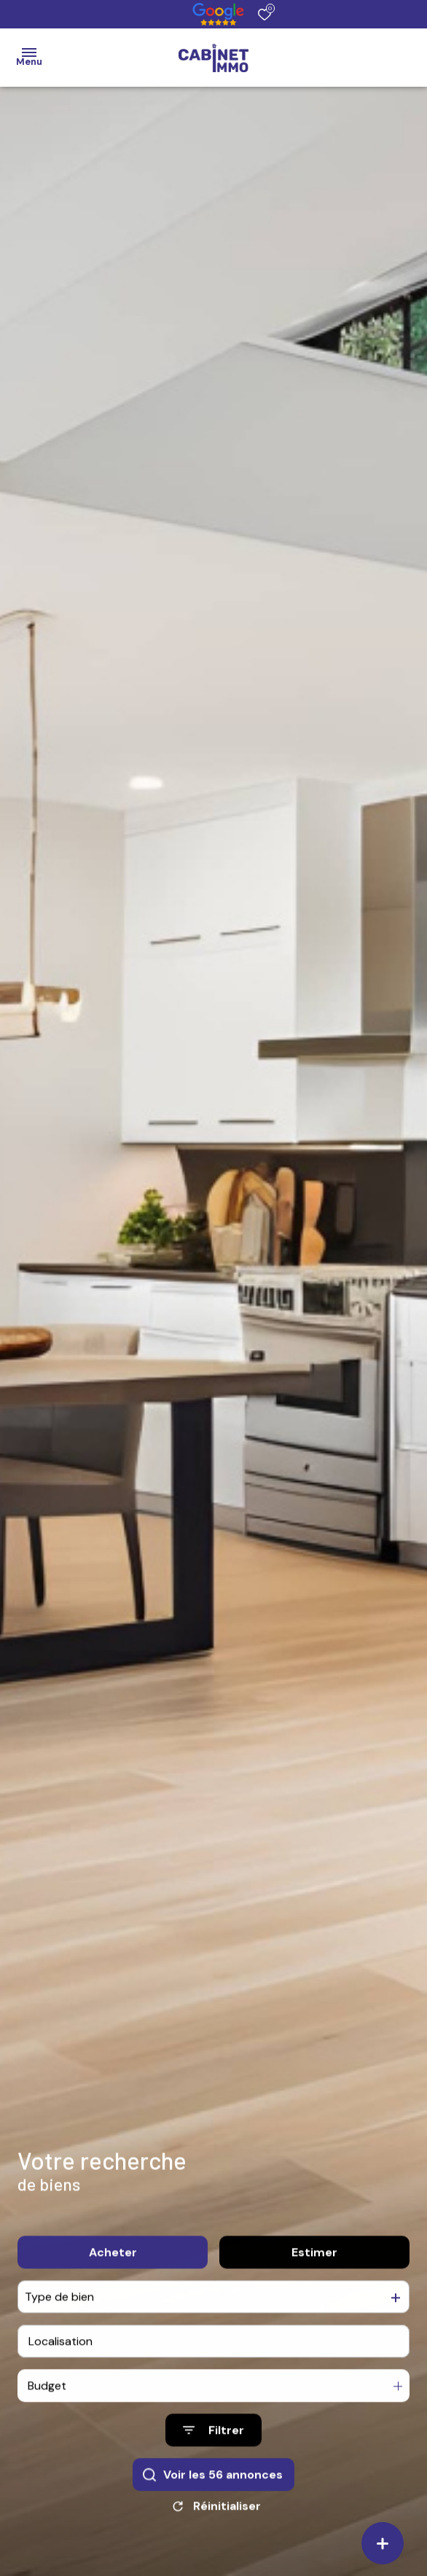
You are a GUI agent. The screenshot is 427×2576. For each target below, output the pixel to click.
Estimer (314, 2265)
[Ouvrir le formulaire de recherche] (213, 2443)
